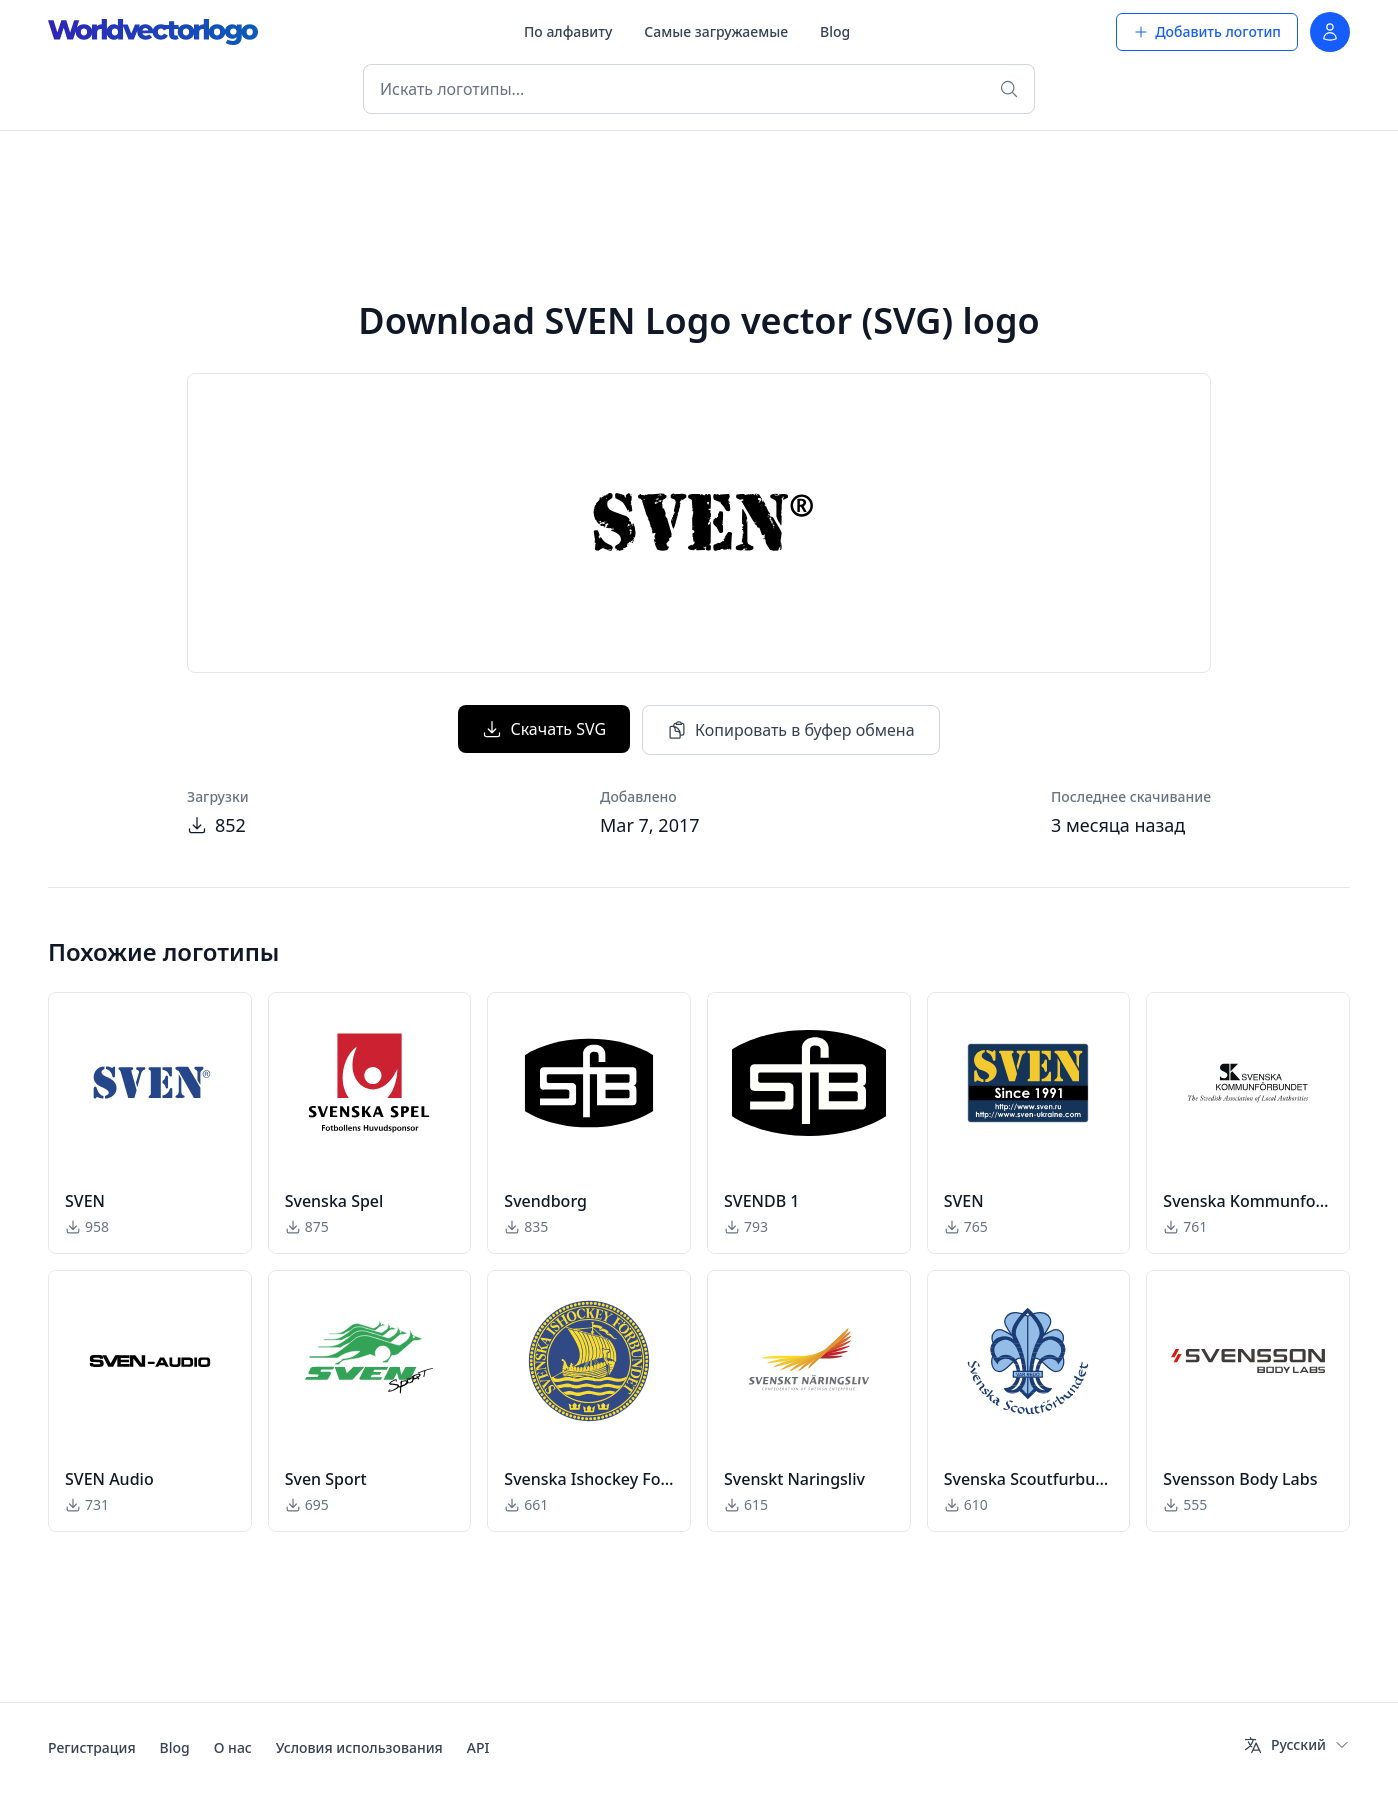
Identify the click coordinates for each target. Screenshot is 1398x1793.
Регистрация (92, 1747)
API (478, 1747)
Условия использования (359, 1747)
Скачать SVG (544, 729)
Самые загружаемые (716, 31)
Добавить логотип (1207, 31)
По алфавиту (568, 31)
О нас (233, 1747)
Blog (835, 31)
